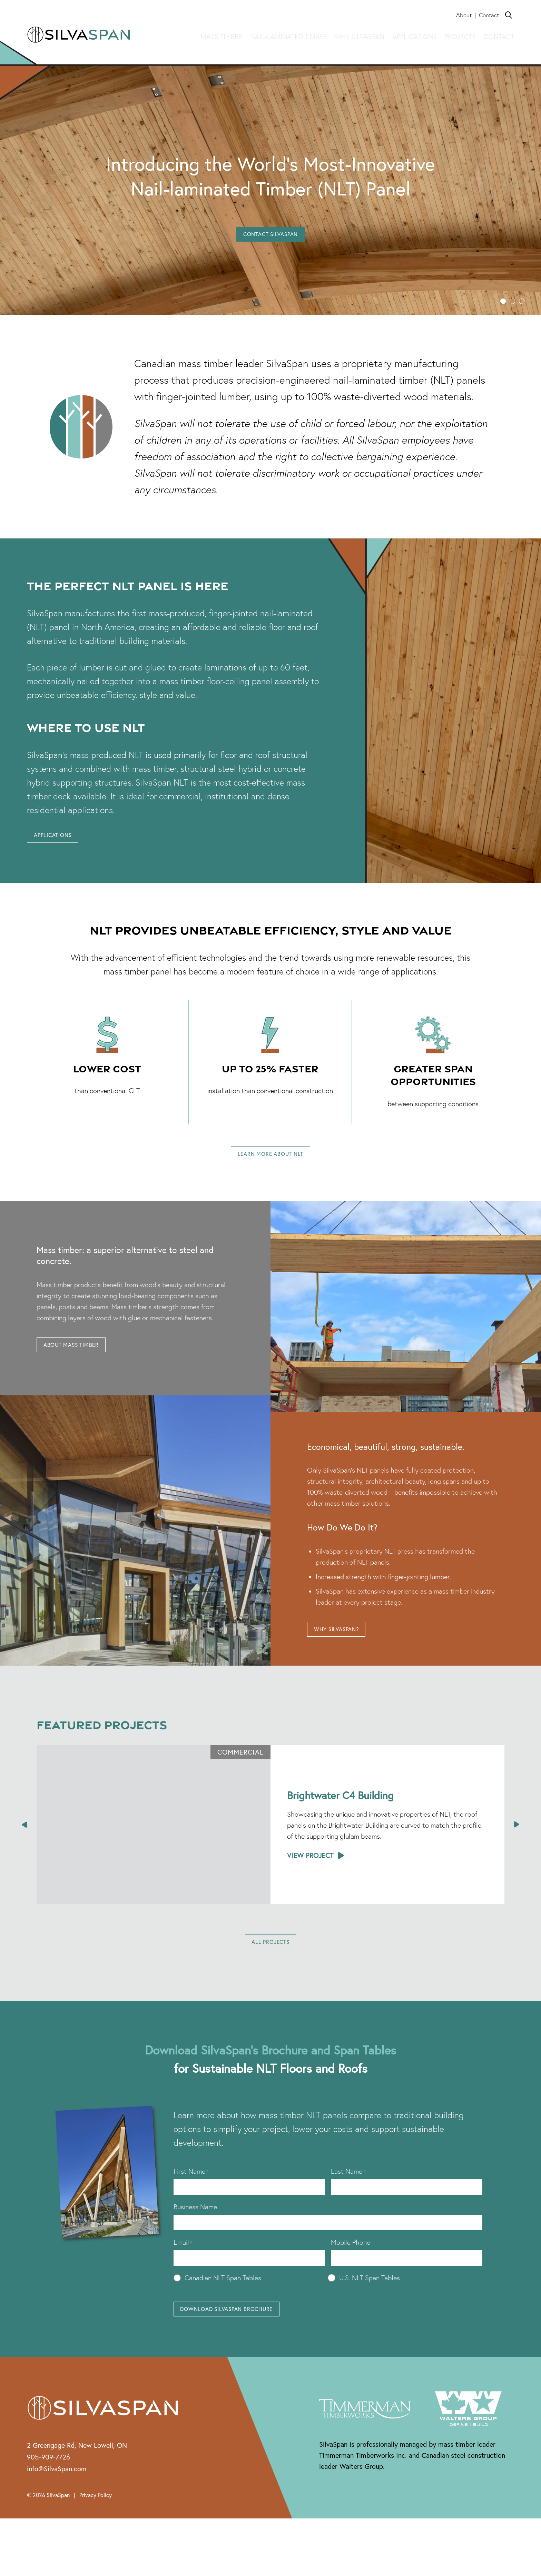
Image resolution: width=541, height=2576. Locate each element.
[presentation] (25, 1839)
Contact (489, 15)
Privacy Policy (95, 2517)
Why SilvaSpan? (345, 1642)
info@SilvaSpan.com (57, 2491)
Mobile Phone (350, 2261)
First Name (191, 2190)
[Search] (508, 15)
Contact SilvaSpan (270, 236)
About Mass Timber (81, 1357)
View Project (310, 1870)
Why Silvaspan (359, 36)
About (464, 15)
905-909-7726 (48, 2479)
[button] (503, 301)
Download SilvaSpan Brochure (242, 2329)
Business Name (195, 2226)
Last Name (348, 2190)
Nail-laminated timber (288, 36)
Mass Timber (221, 36)
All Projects (270, 1958)
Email (183, 2261)
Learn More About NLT (270, 1160)
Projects (460, 36)
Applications (414, 36)
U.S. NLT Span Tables (369, 2297)
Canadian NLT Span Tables (223, 2297)
